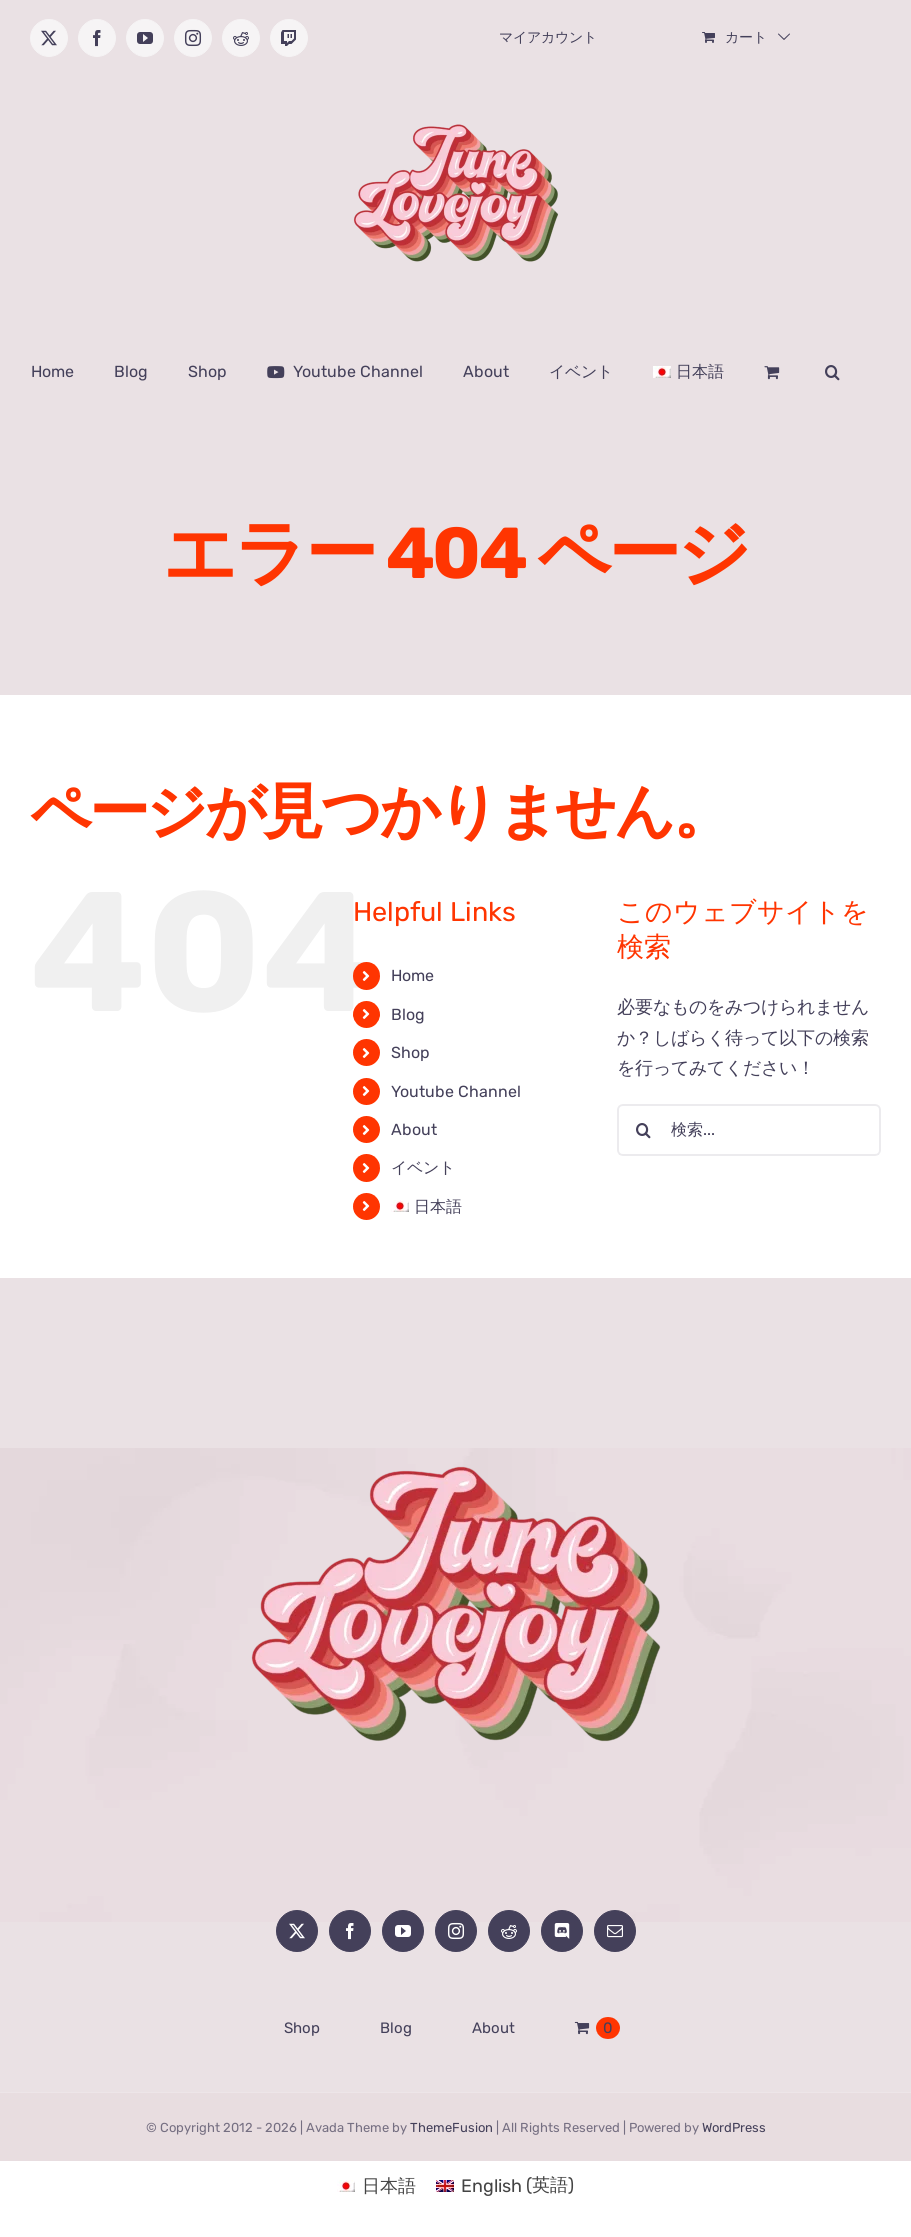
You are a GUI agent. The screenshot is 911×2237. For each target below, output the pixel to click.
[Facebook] (350, 1931)
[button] (832, 372)
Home (412, 975)
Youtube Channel (456, 1091)
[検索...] (749, 1130)
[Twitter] (297, 1931)
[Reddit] (509, 1931)
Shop (410, 1052)
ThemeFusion (451, 2127)
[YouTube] (403, 1931)
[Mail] (615, 1931)
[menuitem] (688, 372)
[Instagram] (456, 1931)
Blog (408, 1014)
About (414, 1129)
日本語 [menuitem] (389, 2186)
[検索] (643, 1130)
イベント (423, 1167)
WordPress (734, 2127)
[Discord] (562, 1931)
